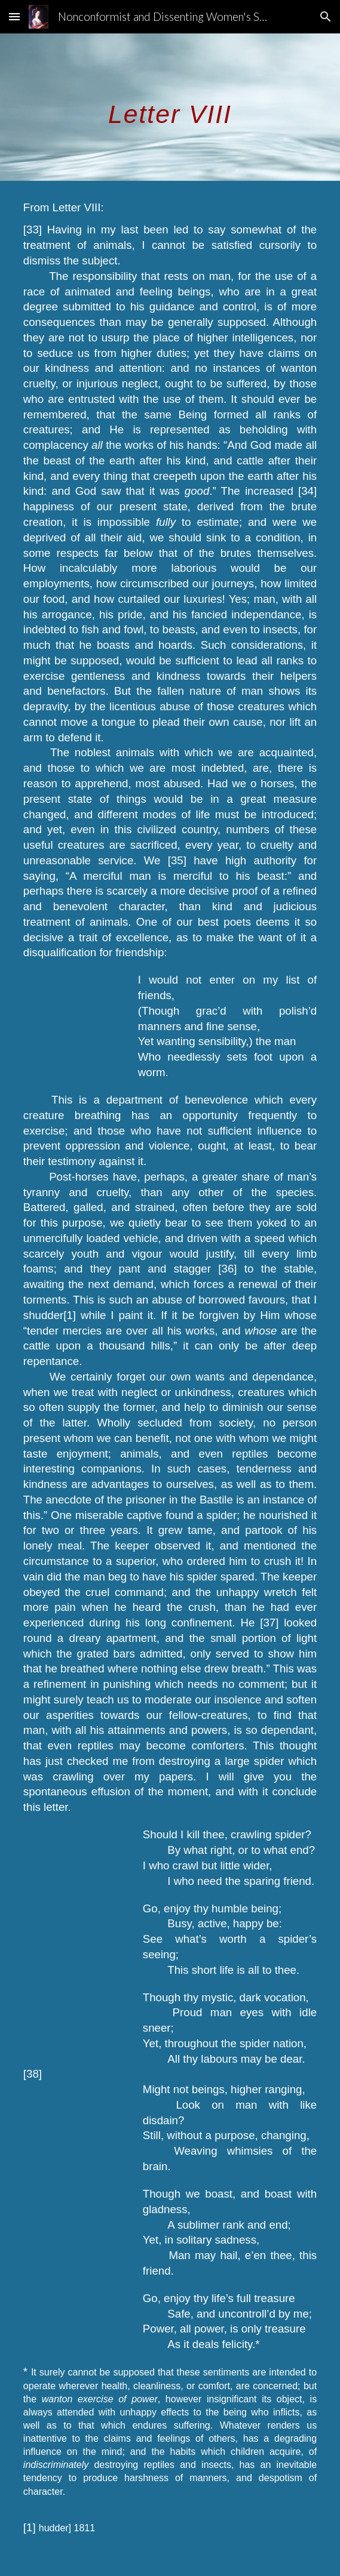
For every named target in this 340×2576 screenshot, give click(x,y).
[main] (170, 107)
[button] (14, 16)
